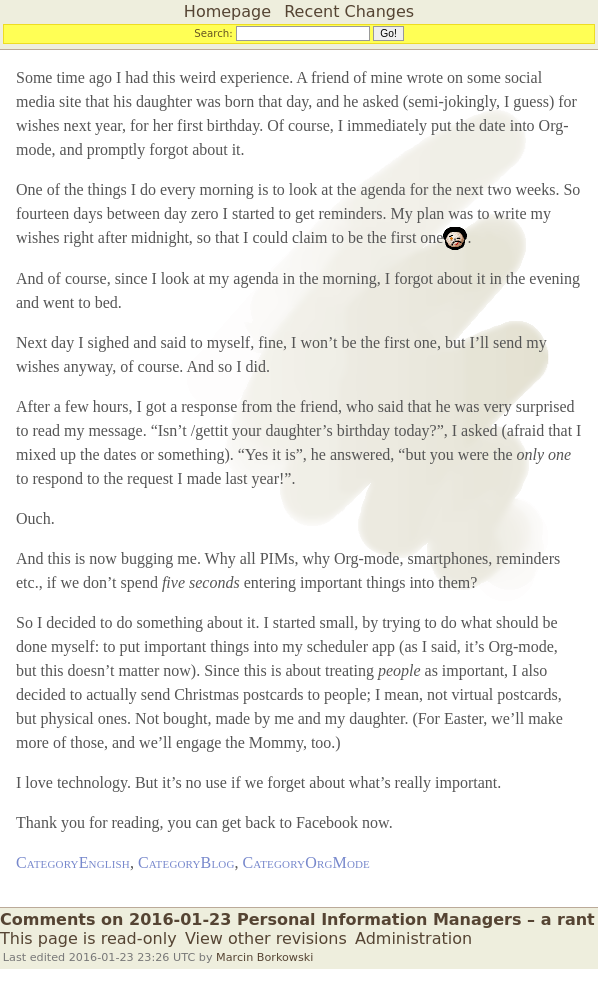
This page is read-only (88, 938)
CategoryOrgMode (306, 862)
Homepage (227, 11)
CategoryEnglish (73, 862)
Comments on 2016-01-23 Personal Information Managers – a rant (297, 919)
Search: (213, 33)
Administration (413, 938)
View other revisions (266, 938)
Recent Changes (349, 11)
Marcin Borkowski (264, 957)
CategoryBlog (186, 862)
